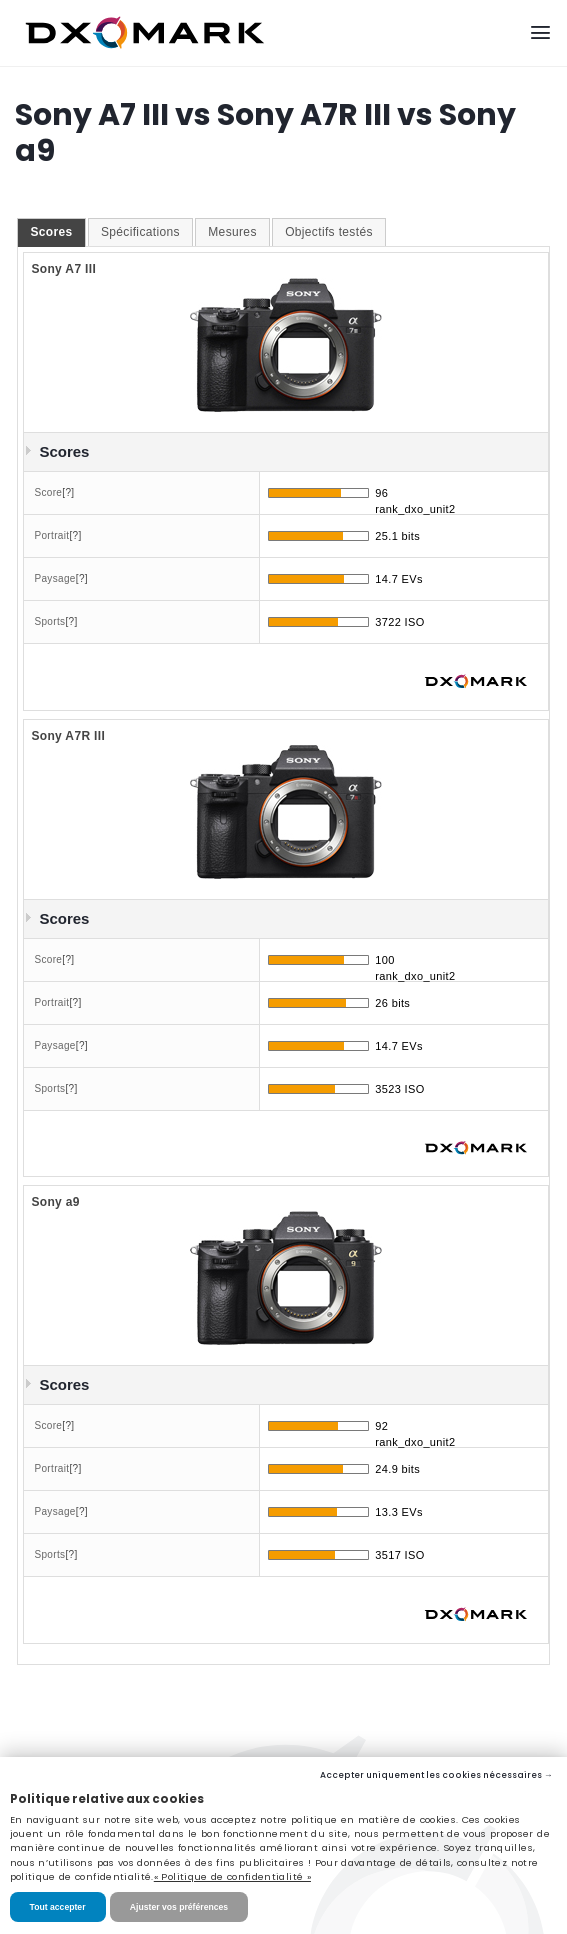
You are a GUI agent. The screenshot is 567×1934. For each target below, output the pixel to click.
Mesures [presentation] (232, 232)
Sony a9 (55, 1202)
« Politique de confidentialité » (232, 1876)
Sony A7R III (68, 736)
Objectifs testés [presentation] (329, 232)
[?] (68, 492)
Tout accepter (58, 1907)
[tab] (51, 233)
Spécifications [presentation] (140, 232)
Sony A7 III (63, 269)
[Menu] (540, 32)
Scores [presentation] (51, 232)
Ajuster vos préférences (179, 1907)
